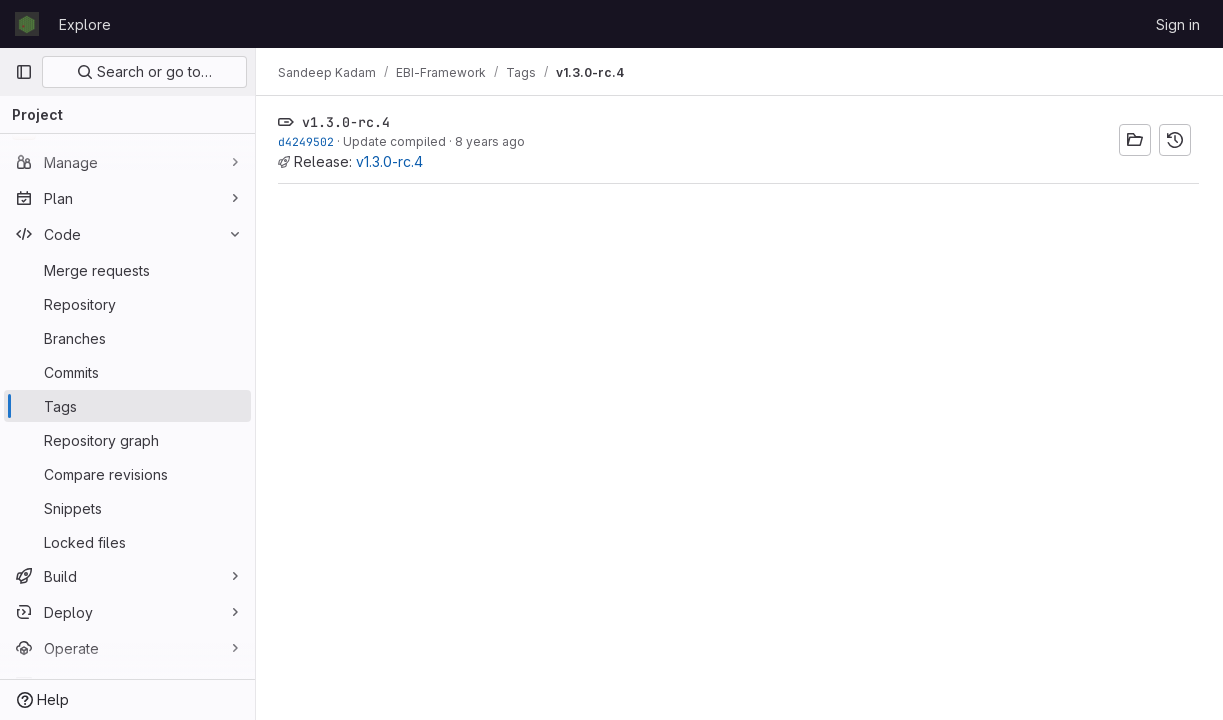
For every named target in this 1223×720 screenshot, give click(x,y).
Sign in (1178, 24)
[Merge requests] (127, 270)
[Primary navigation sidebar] (24, 72)
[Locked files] (127, 542)
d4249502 (308, 141)
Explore (85, 24)
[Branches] (127, 338)
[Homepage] (27, 24)
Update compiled (396, 141)
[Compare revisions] (127, 474)
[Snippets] (127, 508)
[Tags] (127, 406)
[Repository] (127, 304)
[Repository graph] (127, 440)
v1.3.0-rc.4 (391, 161)
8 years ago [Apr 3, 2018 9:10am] (492, 141)
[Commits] (127, 372)
